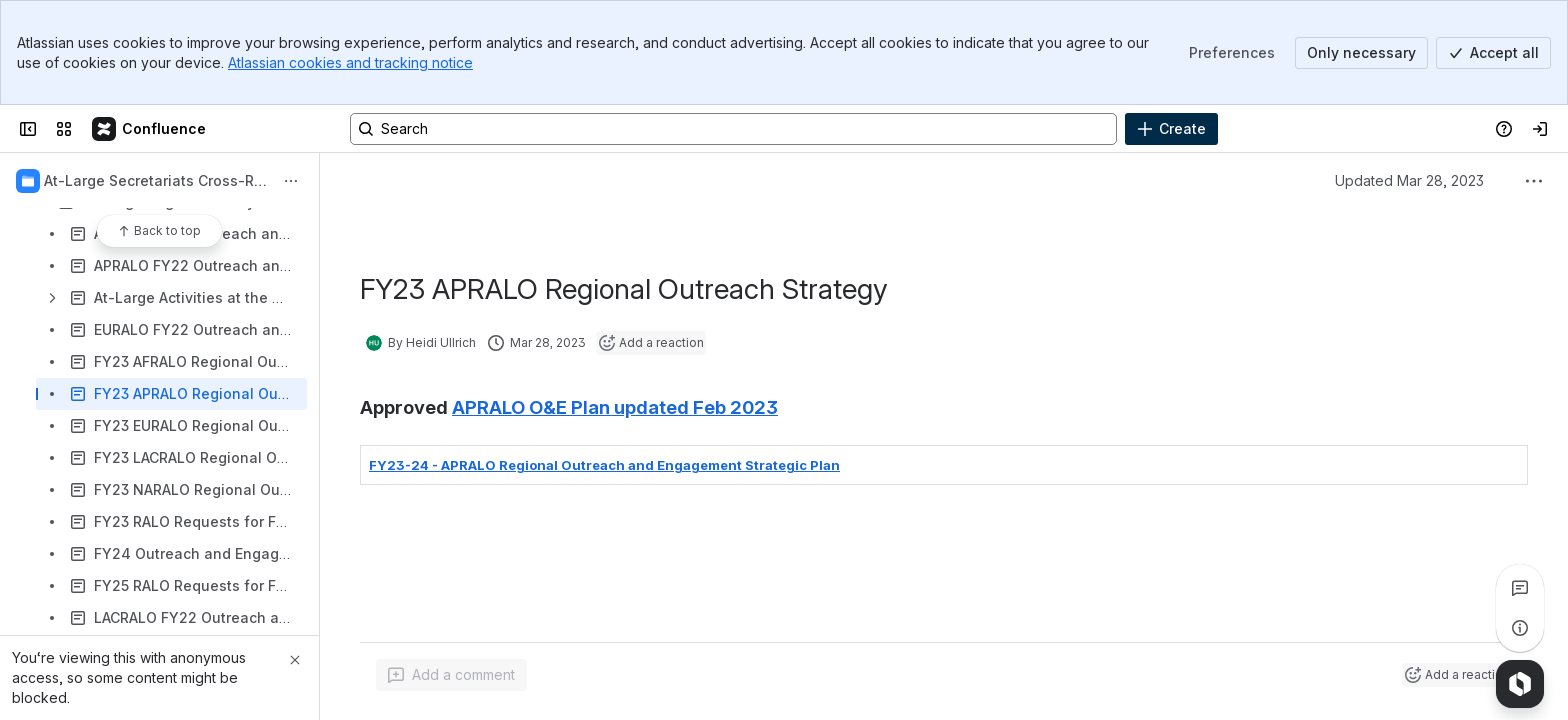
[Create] (1171, 129)
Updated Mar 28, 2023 (1409, 180)
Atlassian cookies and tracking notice (350, 62)
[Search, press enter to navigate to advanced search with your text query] (733, 129)
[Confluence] (150, 129)
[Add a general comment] (451, 675)
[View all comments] (1520, 588)
